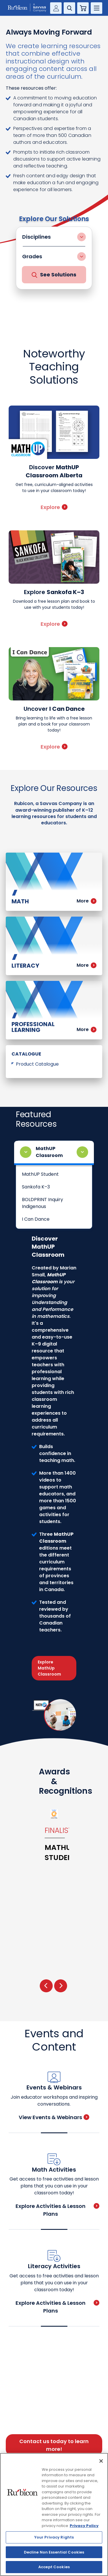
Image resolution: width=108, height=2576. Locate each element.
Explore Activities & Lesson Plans (58, 2209)
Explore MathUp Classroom (49, 1668)
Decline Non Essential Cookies (54, 2552)
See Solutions (54, 274)
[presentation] (46, 1985)
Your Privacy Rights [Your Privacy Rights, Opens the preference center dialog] (54, 2537)
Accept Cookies (54, 2567)
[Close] (101, 2461)
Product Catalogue (37, 1064)
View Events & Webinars (54, 2117)
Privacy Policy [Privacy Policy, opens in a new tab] (84, 2525)
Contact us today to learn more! (54, 2445)
